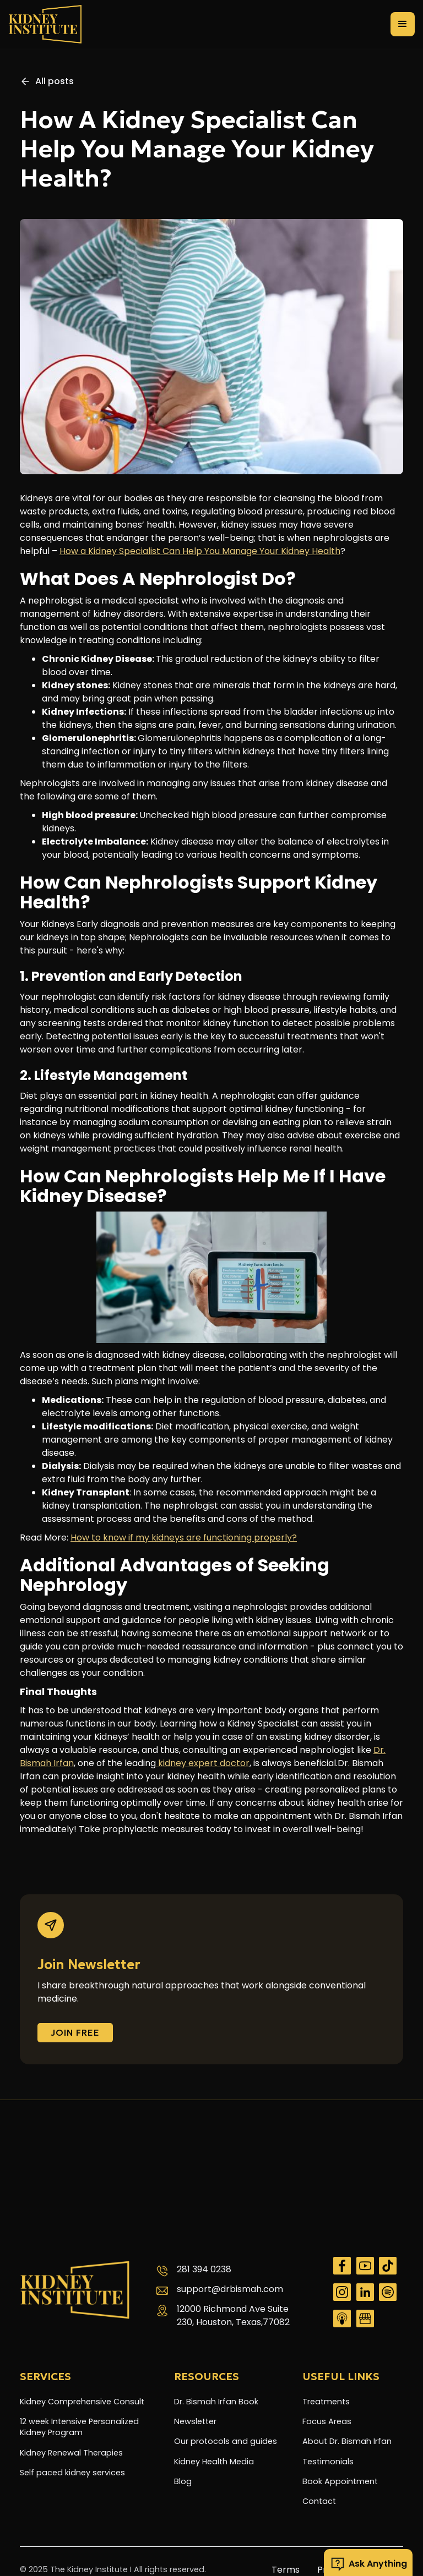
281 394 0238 (204, 2269)
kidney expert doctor (203, 1763)
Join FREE (75, 2032)
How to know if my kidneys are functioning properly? (183, 1537)
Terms (286, 2569)
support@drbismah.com (230, 2289)
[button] (403, 24)
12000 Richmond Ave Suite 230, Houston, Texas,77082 (233, 2315)
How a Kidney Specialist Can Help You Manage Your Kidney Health (199, 551)
